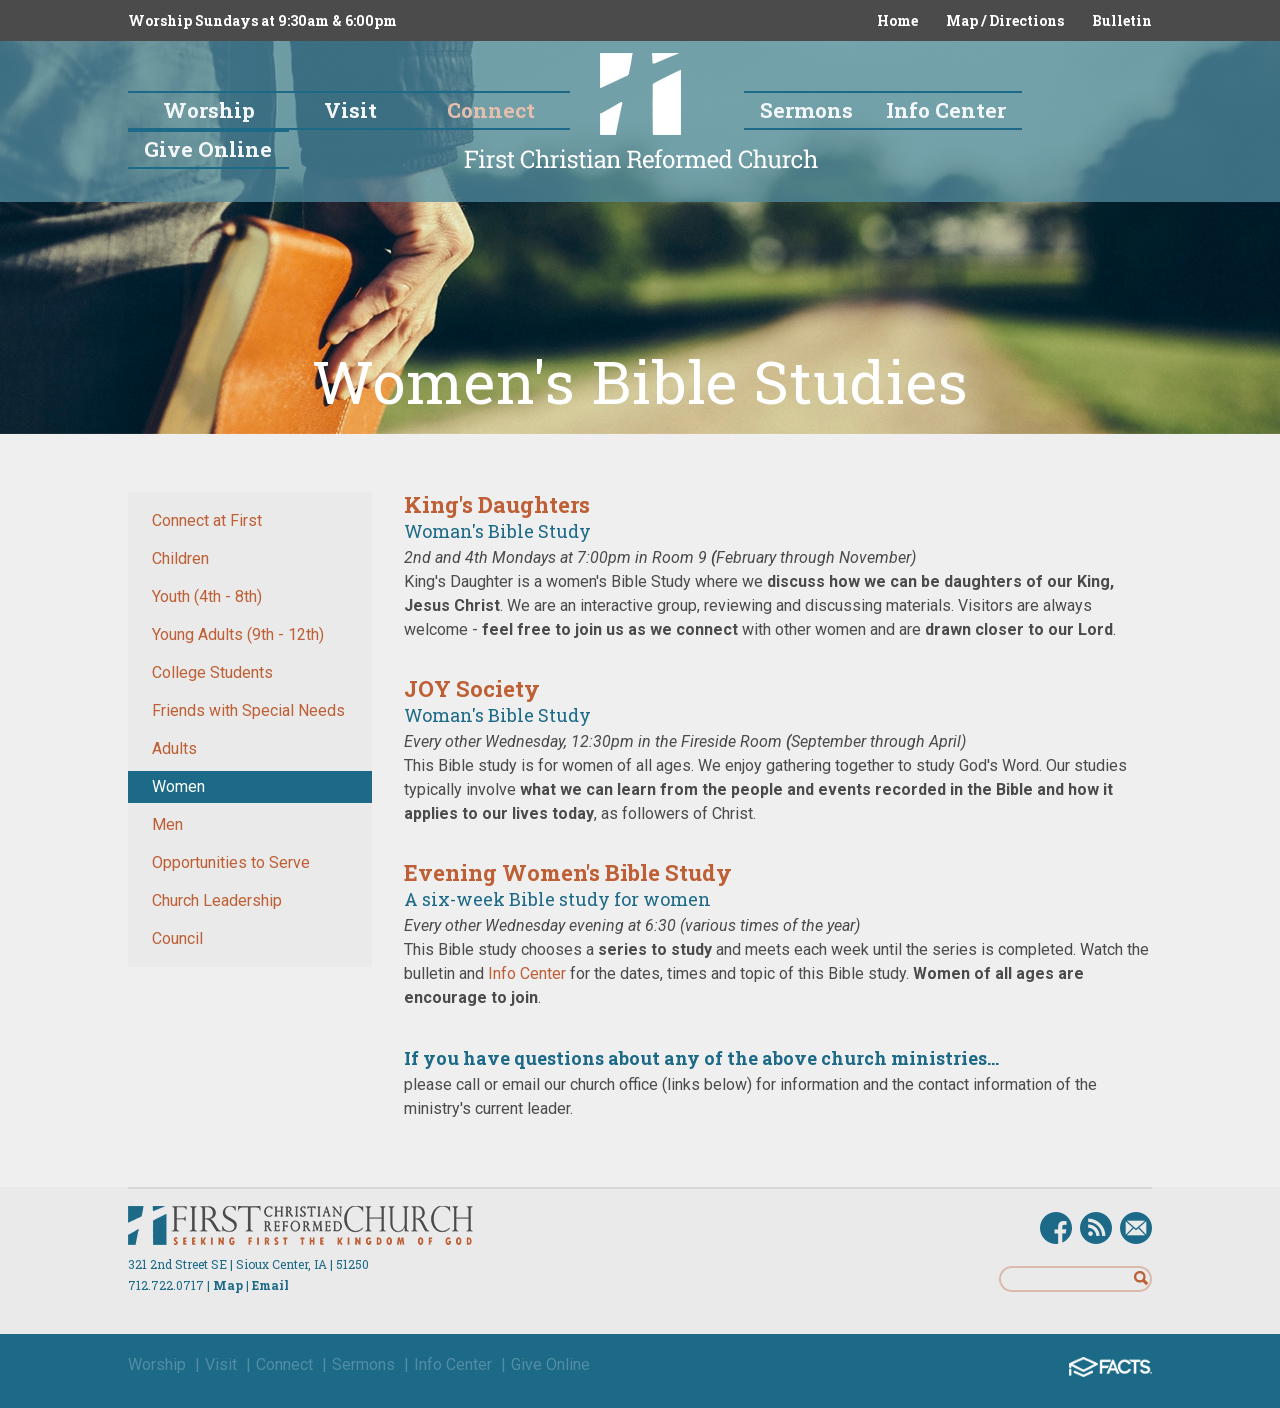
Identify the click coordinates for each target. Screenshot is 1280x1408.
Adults (174, 748)
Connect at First (207, 520)
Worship (157, 1364)
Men (167, 824)
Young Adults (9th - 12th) (238, 634)
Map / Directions (1005, 20)
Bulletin (1122, 20)
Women (178, 786)
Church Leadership (217, 900)
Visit (221, 1364)
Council (177, 938)
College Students (212, 672)
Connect (284, 1364)
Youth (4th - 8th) (207, 596)
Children (180, 558)
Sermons (363, 1364)
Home (897, 20)
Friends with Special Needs (248, 710)
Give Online (550, 1364)
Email (270, 1285)
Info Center (527, 973)
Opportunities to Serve (231, 862)
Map (228, 1285)
